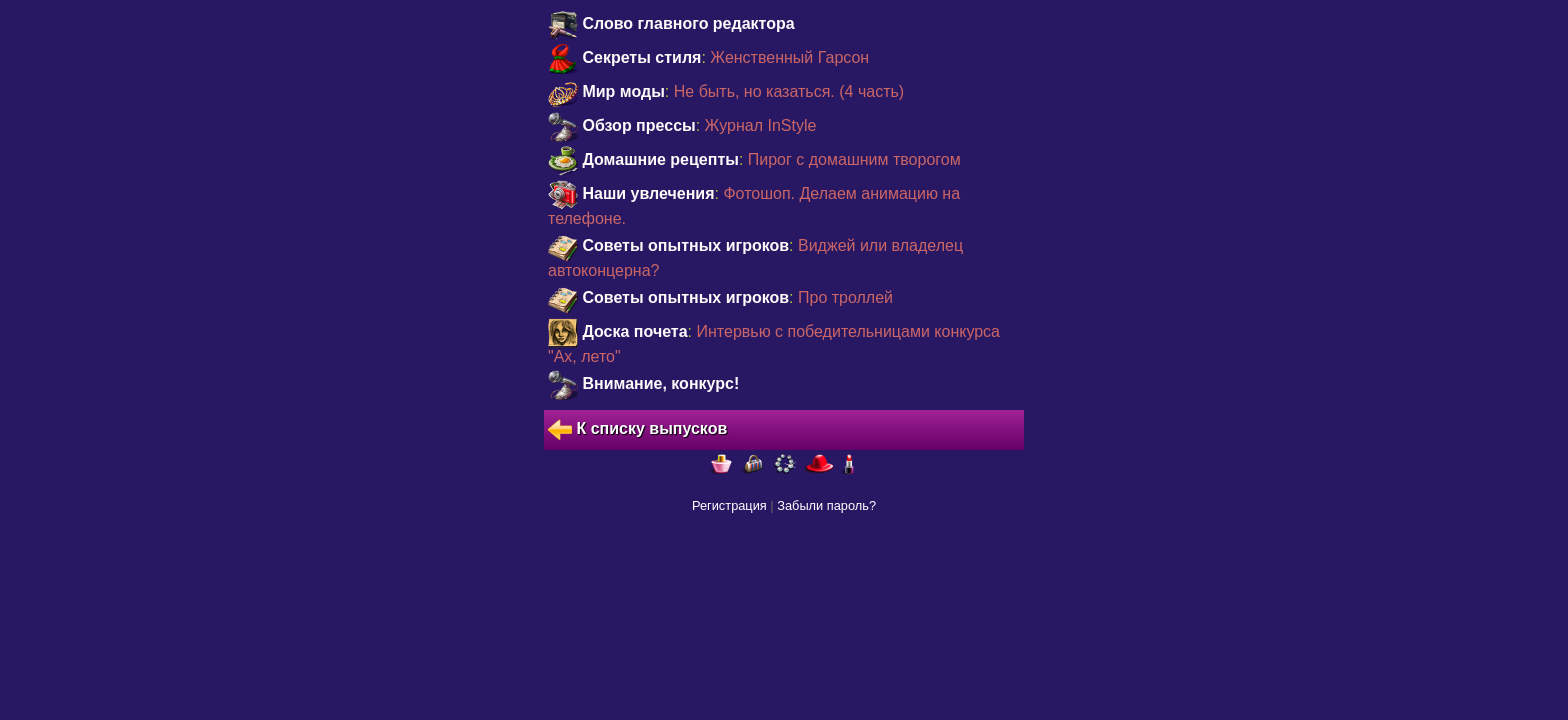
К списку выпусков (637, 430)
